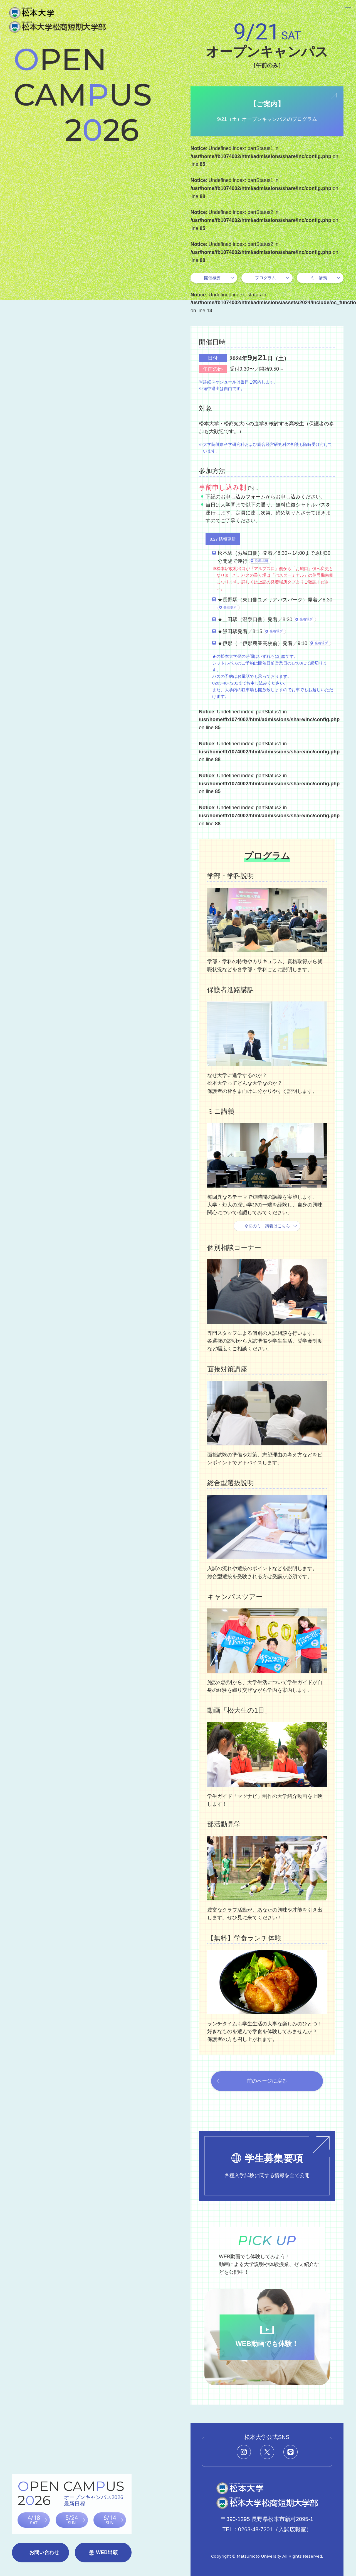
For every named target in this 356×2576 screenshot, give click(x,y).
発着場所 (261, 561)
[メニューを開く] (338, 17)
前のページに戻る (267, 2081)
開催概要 (212, 277)
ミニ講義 (318, 277)
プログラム (265, 277)
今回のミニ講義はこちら (267, 1225)
